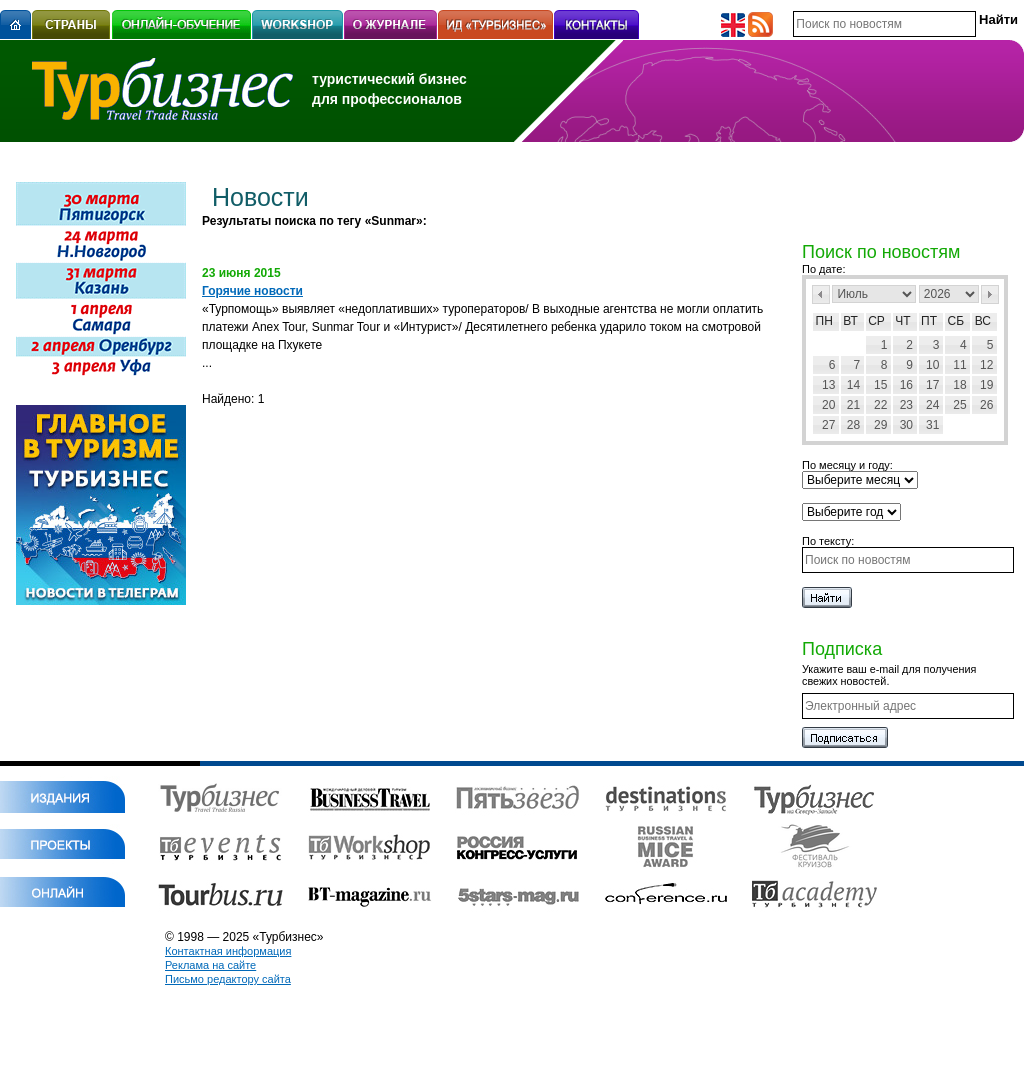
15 (880, 385)
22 (880, 405)
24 (932, 405)
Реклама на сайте (210, 965)
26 (986, 405)
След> (990, 294)
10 (932, 365)
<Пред (821, 294)
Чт (902, 321)
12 (986, 365)
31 (932, 425)
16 (906, 385)
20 (828, 405)
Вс (983, 321)
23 (906, 405)
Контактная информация (228, 951)
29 (880, 425)
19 (986, 385)
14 (853, 385)
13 (828, 385)
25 (959, 405)
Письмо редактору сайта (228, 979)
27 (828, 425)
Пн (824, 321)
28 (853, 425)
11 (959, 365)
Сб (956, 321)
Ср (876, 321)
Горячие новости (252, 291)
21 (853, 405)
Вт (850, 321)
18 (959, 385)
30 (906, 425)
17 (932, 385)
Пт (929, 321)
